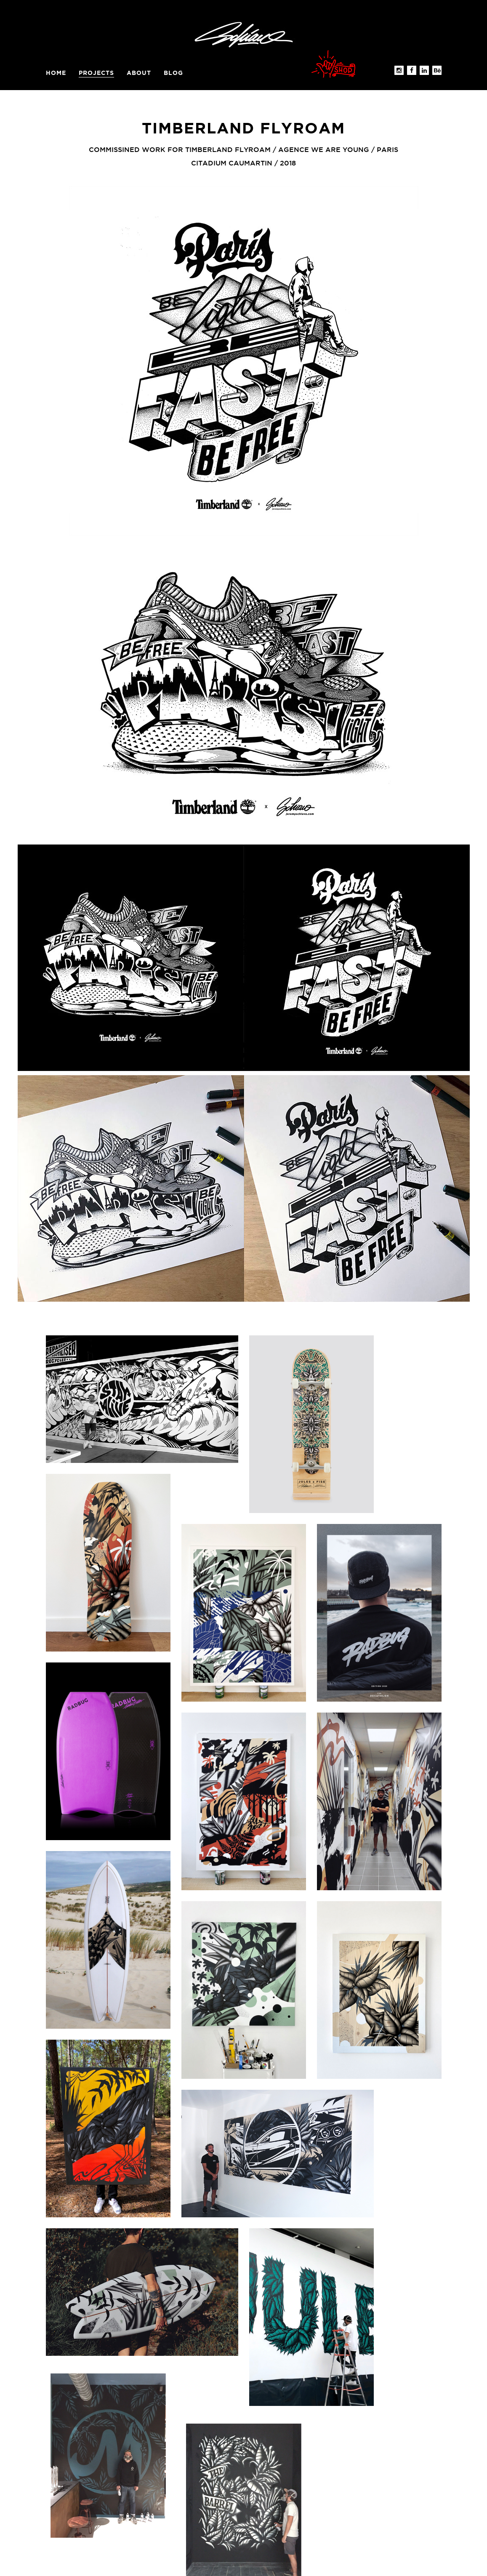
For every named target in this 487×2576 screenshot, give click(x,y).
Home (56, 72)
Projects (96, 72)
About (139, 72)
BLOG (173, 72)
